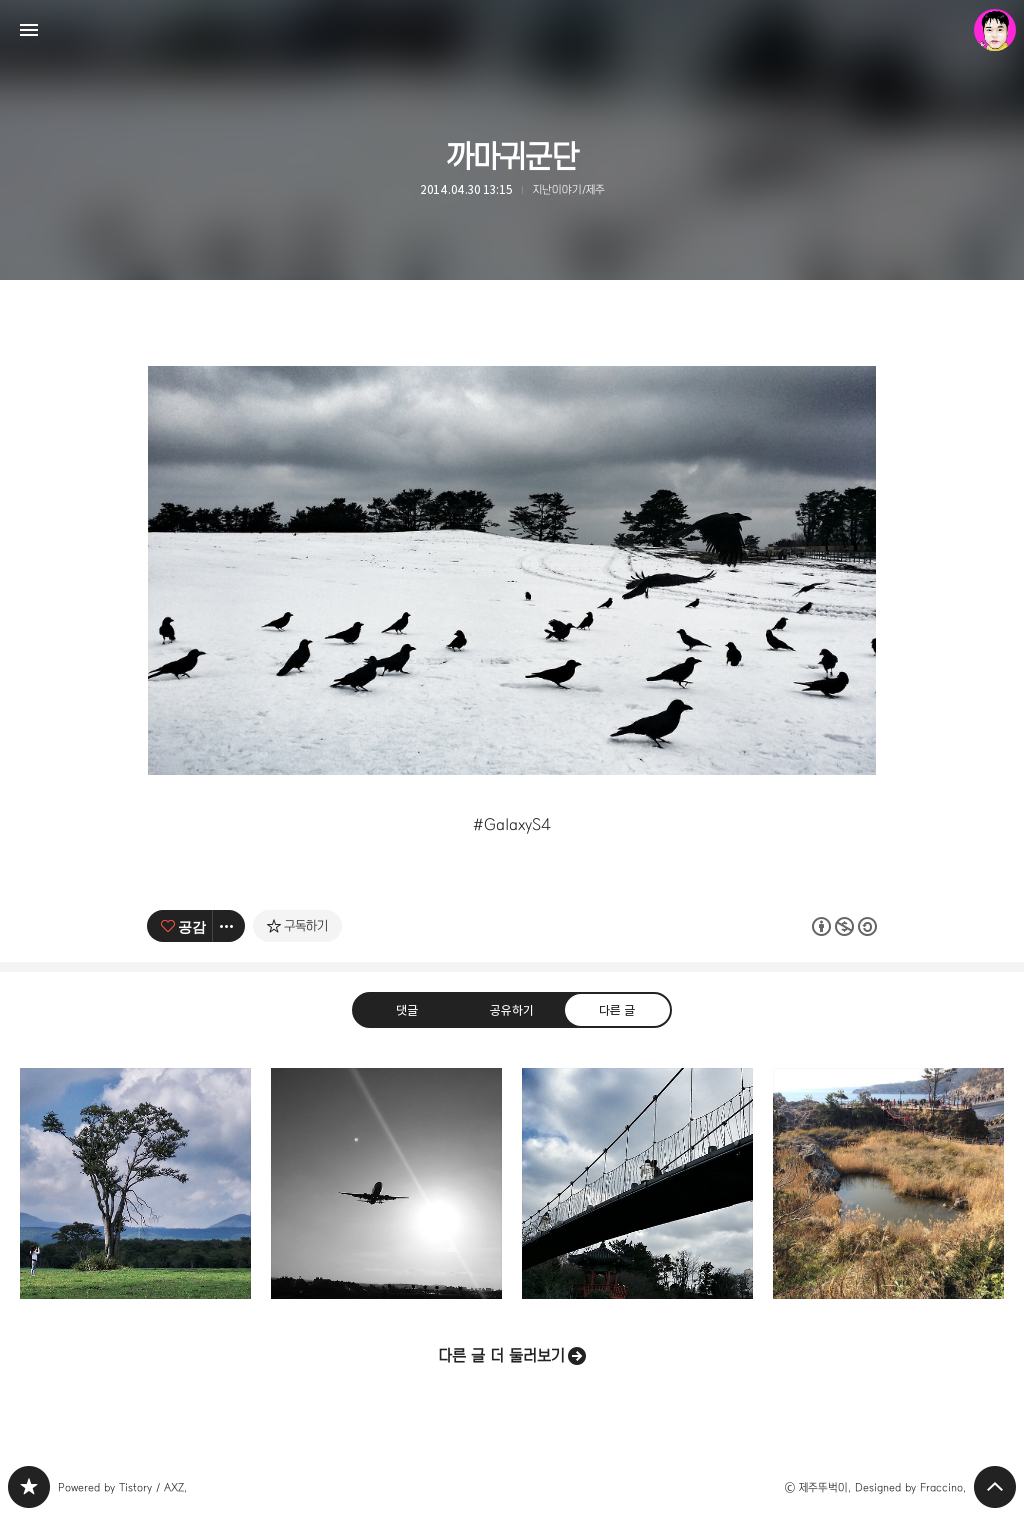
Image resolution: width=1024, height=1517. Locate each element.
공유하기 (512, 1009)
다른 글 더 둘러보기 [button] (501, 1355)
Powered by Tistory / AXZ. (122, 1487)
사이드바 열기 (29, 30)
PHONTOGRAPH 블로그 (29, 1487)
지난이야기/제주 (569, 189)
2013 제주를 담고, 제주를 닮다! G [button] (135, 1183)
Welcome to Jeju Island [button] (386, 1183)
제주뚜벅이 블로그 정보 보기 (995, 30)
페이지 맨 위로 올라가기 (995, 1487)
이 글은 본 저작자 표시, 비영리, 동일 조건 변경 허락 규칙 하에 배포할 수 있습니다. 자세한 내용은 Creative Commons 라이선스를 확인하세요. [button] (844, 925)
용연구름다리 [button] (637, 1183)
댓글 (407, 1009)
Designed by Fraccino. (910, 1487)
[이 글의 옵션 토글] (229, 926)
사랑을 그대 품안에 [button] (888, 1183)
